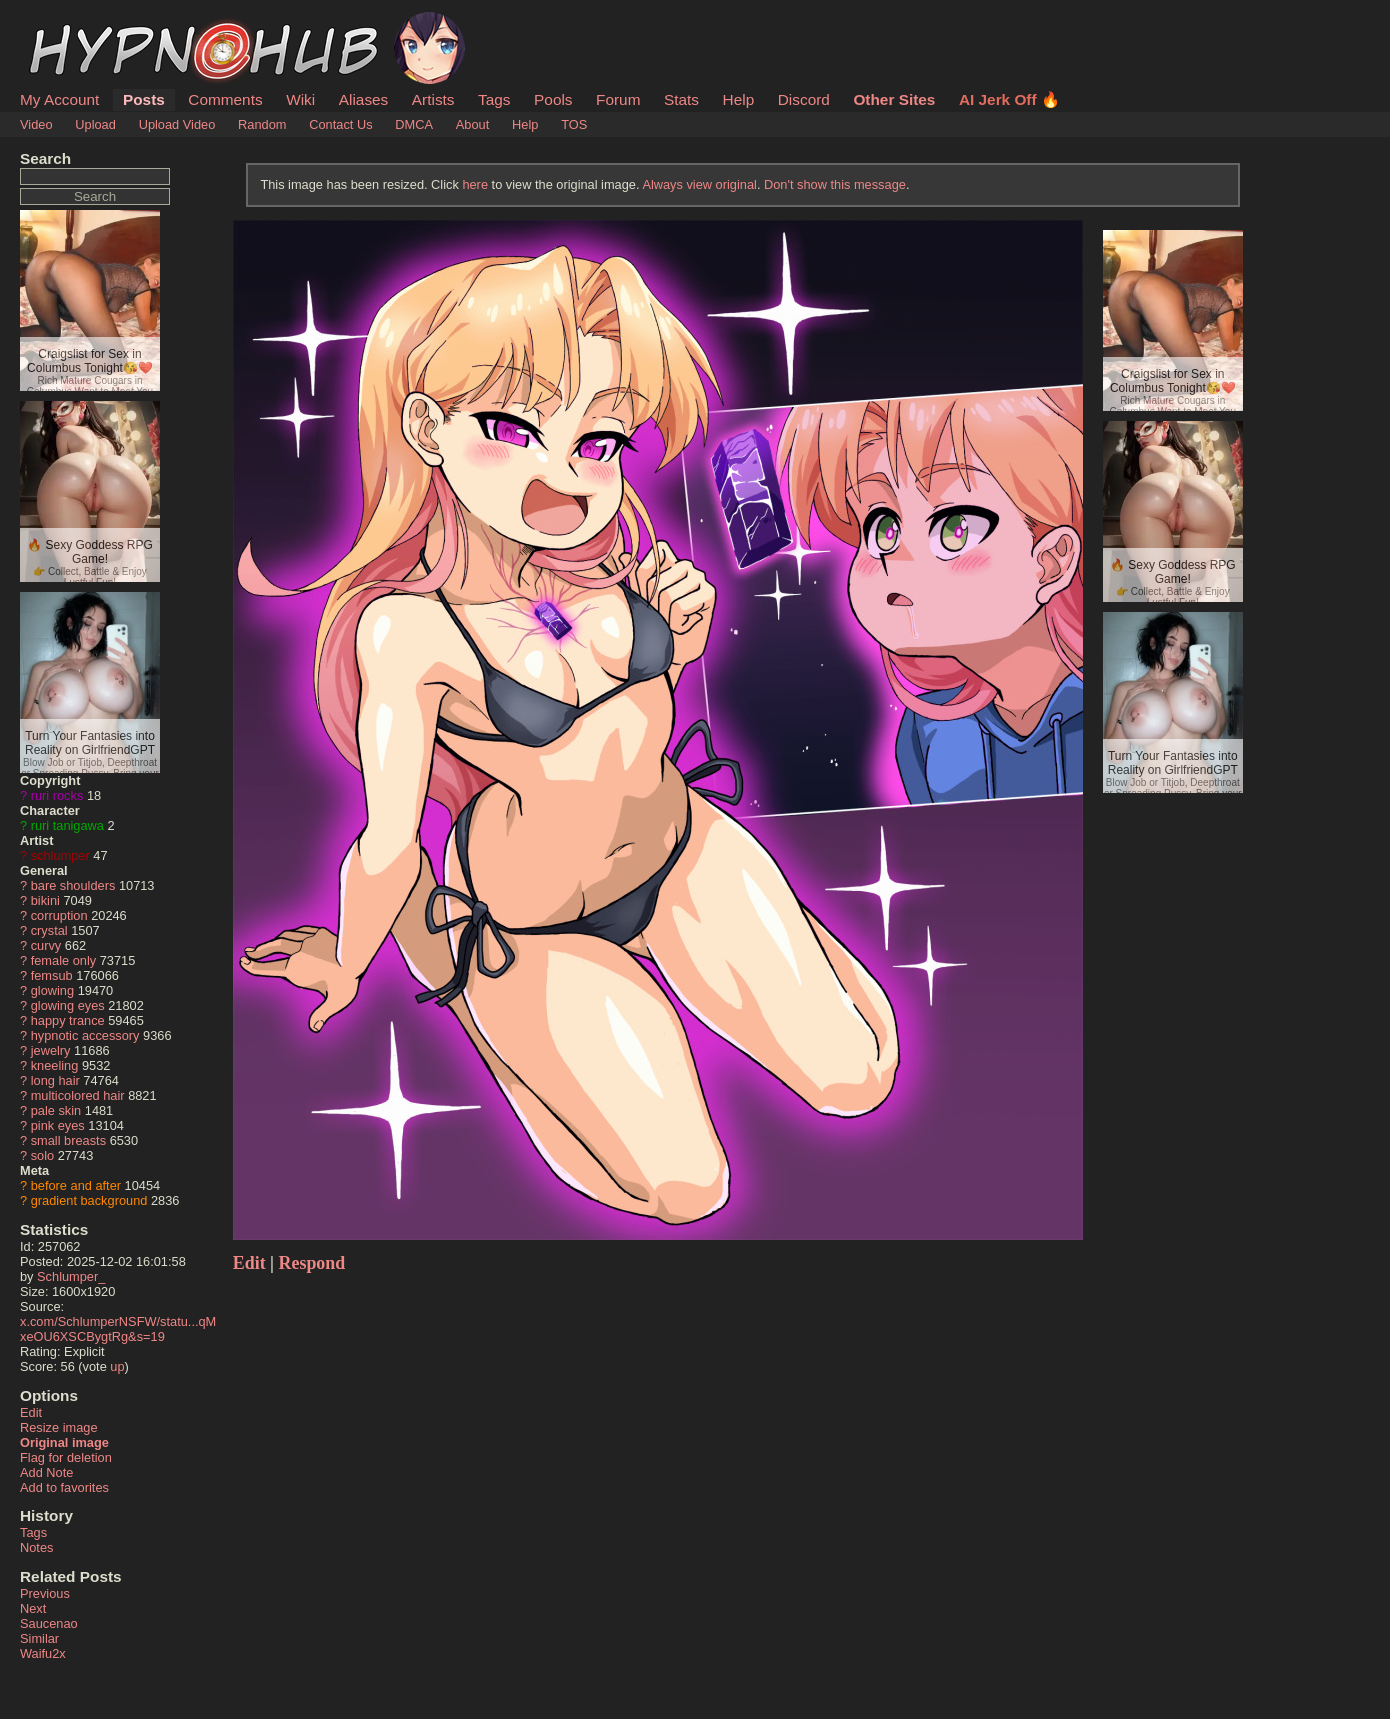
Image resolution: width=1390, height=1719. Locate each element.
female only (63, 960)
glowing (52, 990)
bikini (45, 900)
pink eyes (58, 1125)
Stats (681, 99)
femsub (52, 975)
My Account (59, 99)
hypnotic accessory (85, 1035)
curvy (46, 945)
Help (739, 99)
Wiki (300, 99)
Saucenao (49, 1623)
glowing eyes (68, 1005)
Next (33, 1608)
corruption (59, 915)
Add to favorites (64, 1487)
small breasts (68, 1140)
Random (262, 124)
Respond (312, 1263)
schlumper (60, 855)
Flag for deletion (66, 1457)
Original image (64, 1442)
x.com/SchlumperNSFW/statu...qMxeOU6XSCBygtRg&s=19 (118, 1329)
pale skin (56, 1110)
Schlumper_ (71, 1276)
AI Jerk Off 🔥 (1009, 99)
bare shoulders (73, 885)
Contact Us (340, 124)
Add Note (46, 1472)
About (472, 124)
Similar (39, 1638)
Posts (144, 99)
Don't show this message (835, 184)
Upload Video (177, 124)
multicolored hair (78, 1095)
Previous (45, 1593)
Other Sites (894, 99)
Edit (31, 1412)
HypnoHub (75, 23)
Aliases (364, 99)
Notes (36, 1547)
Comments (225, 99)
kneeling (55, 1065)
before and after (76, 1185)
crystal (49, 930)
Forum (618, 99)
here (475, 184)
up (117, 1366)
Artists (433, 99)
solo (42, 1155)
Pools (553, 99)
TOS (574, 124)
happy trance (68, 1020)
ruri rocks (57, 795)
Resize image (59, 1427)
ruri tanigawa (67, 825)
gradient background (89, 1200)
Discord (804, 99)
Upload (95, 124)
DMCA (414, 124)
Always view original (699, 184)
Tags (494, 99)
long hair (55, 1080)
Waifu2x (43, 1653)
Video (36, 124)
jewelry (51, 1050)
